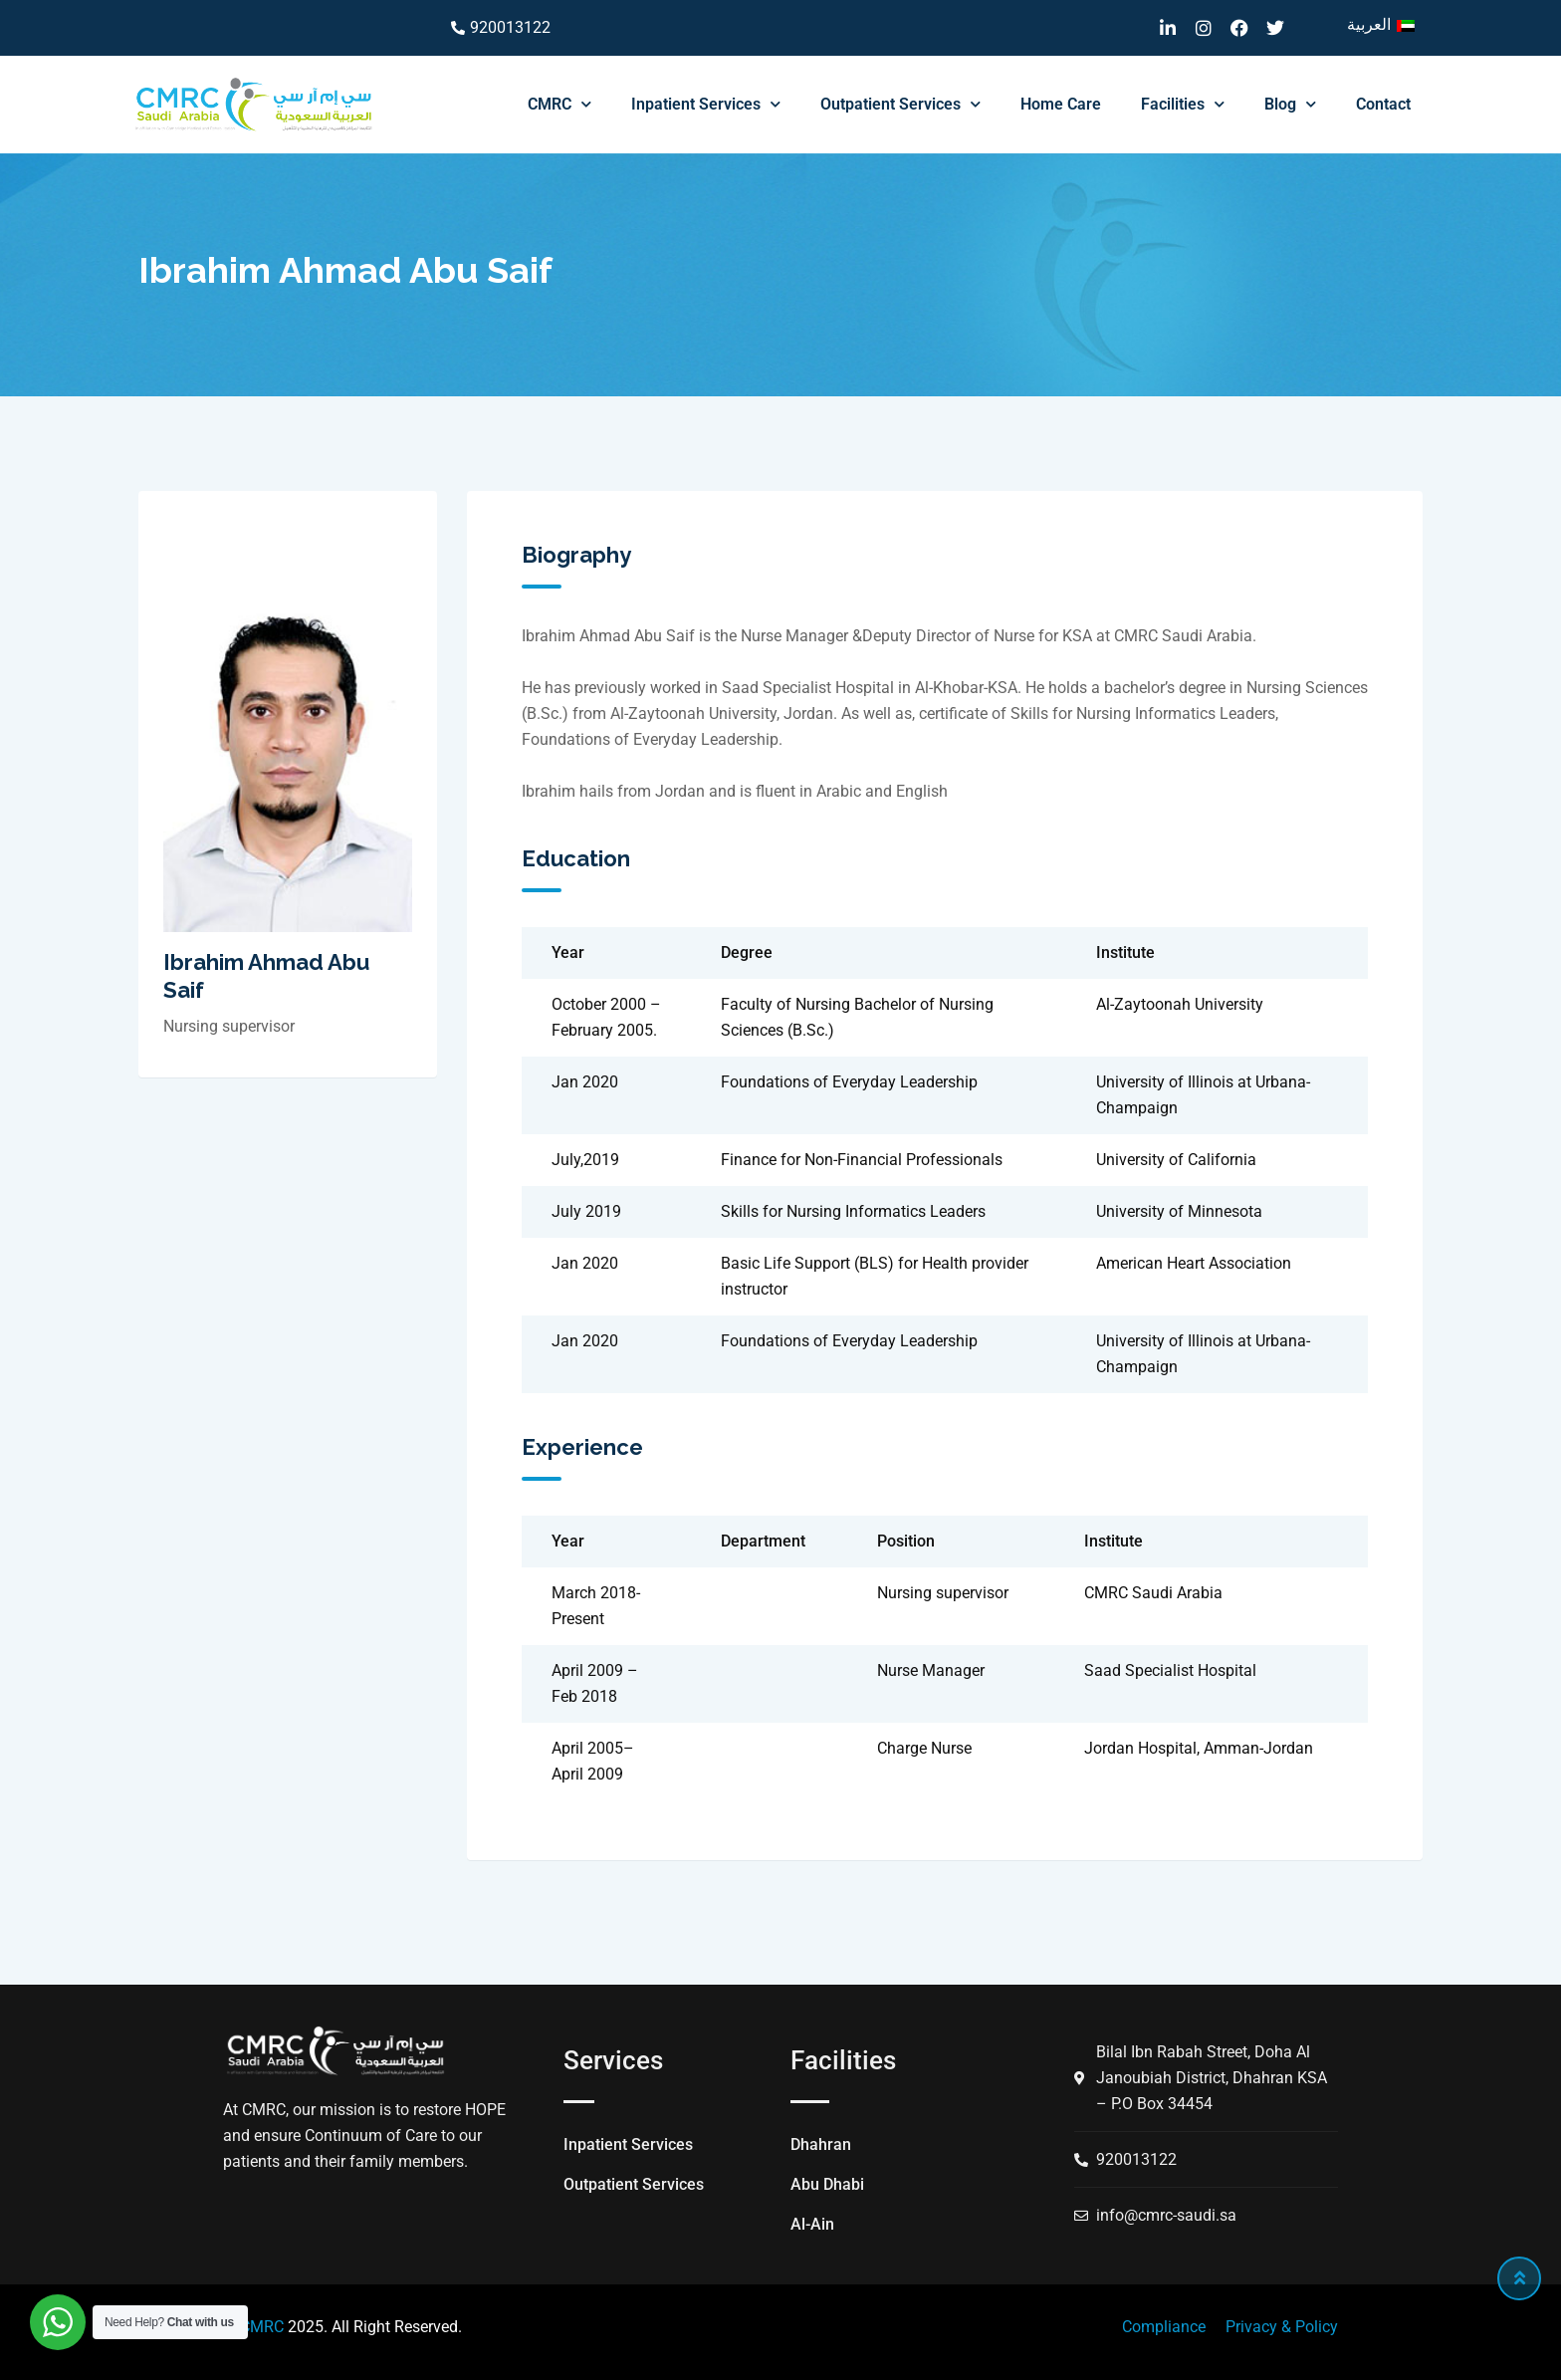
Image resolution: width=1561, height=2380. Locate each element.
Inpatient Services (705, 104)
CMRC (559, 104)
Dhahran (820, 2144)
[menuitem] (1381, 25)
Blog (1290, 104)
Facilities (1183, 104)
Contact (1383, 104)
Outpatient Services (900, 104)
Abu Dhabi (827, 2184)
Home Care (1060, 104)
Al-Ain (812, 2224)
